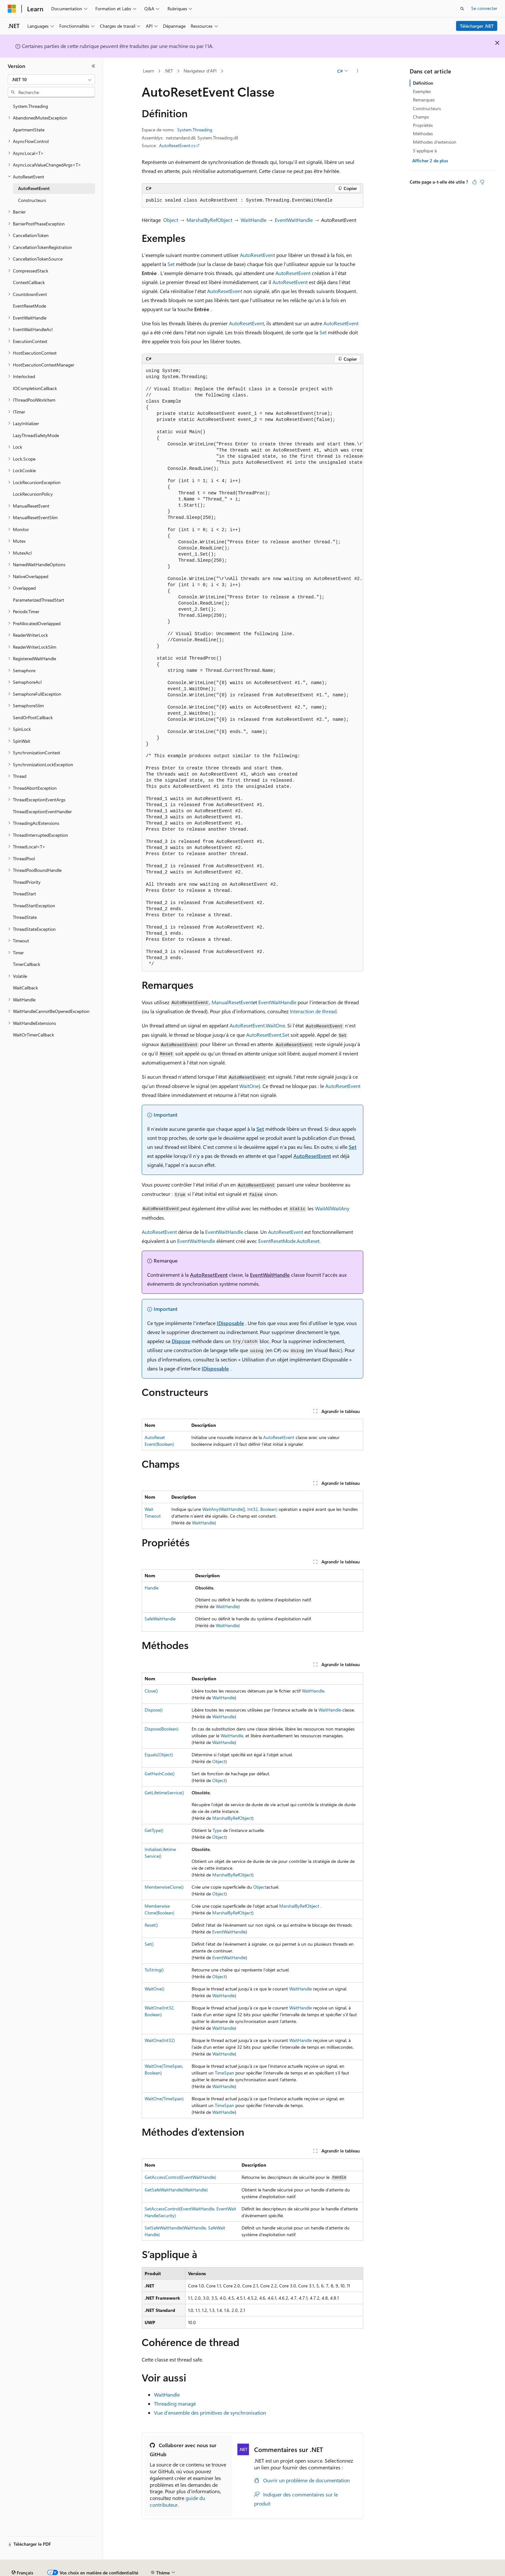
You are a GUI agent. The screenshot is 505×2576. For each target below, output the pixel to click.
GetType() (154, 1830)
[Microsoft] (12, 9)
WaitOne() (154, 1989)
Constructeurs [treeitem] (32, 200)
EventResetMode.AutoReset (288, 1240)
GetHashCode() (160, 1773)
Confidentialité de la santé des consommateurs (290, 2570)
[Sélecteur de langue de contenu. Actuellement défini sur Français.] (22, 2555)
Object (170, 219)
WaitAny (340, 1208)
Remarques (424, 100)
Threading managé (175, 2403)
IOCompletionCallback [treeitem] (35, 388)
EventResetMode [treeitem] (29, 306)
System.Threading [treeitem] (30, 106)
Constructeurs (427, 108)
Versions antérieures (120, 2570)
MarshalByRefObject (209, 219)
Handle (151, 1588)
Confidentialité (217, 2570)
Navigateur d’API (200, 71)
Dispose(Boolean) (161, 1729)
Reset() (151, 1925)
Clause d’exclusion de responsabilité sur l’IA (50, 2570)
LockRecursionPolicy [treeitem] (33, 494)
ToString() (154, 1970)
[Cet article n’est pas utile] (482, 182)
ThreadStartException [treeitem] (34, 905)
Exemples (422, 91)
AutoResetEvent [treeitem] (34, 188)
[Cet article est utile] (474, 182)
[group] (252, 667)
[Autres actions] (357, 71)
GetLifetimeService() (164, 1792)
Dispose (181, 1341)
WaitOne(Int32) (160, 2040)
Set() (149, 1944)
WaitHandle (253, 219)
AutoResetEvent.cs (177, 145)
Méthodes (423, 133)
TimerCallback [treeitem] (26, 964)
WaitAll (323, 1208)
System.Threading (194, 130)
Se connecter (484, 8)
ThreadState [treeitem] (25, 917)
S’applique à (425, 151)
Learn (148, 71)
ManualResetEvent (232, 1002)
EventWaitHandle (294, 219)
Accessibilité (413, 2570)
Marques (446, 2570)
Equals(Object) (159, 1754)
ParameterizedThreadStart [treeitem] (38, 600)
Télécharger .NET (477, 26)
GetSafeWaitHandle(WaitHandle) (176, 2190)
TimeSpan (224, 2073)
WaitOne (249, 1086)
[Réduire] (93, 66)
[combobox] (51, 79)
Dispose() (154, 1710)
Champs (421, 117)
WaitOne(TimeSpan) (164, 2098)
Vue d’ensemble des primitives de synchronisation (210, 2412)
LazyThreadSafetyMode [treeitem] (36, 435)
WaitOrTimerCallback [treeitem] (33, 1035)
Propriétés (423, 125)
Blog (152, 2570)
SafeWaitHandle (160, 1619)
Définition (423, 83)
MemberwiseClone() (164, 1887)
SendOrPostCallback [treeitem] (33, 717)
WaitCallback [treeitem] (25, 988)
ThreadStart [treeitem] (24, 894)
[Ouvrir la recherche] (462, 8)
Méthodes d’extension (434, 142)
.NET (168, 71)
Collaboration (182, 2570)
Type (217, 1830)
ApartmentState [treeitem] (28, 130)
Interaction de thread (313, 1011)
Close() (151, 1691)
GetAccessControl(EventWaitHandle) (180, 2177)
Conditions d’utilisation (371, 2570)
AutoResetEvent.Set (267, 1034)
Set (171, 264)
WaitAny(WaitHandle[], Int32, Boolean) (239, 1509)
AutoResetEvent (257, 255)
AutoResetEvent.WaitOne (257, 1025)
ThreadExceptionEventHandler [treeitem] (42, 811)
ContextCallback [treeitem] (29, 282)
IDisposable (230, 1323)
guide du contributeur (177, 2501)
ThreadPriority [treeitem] (27, 882)
